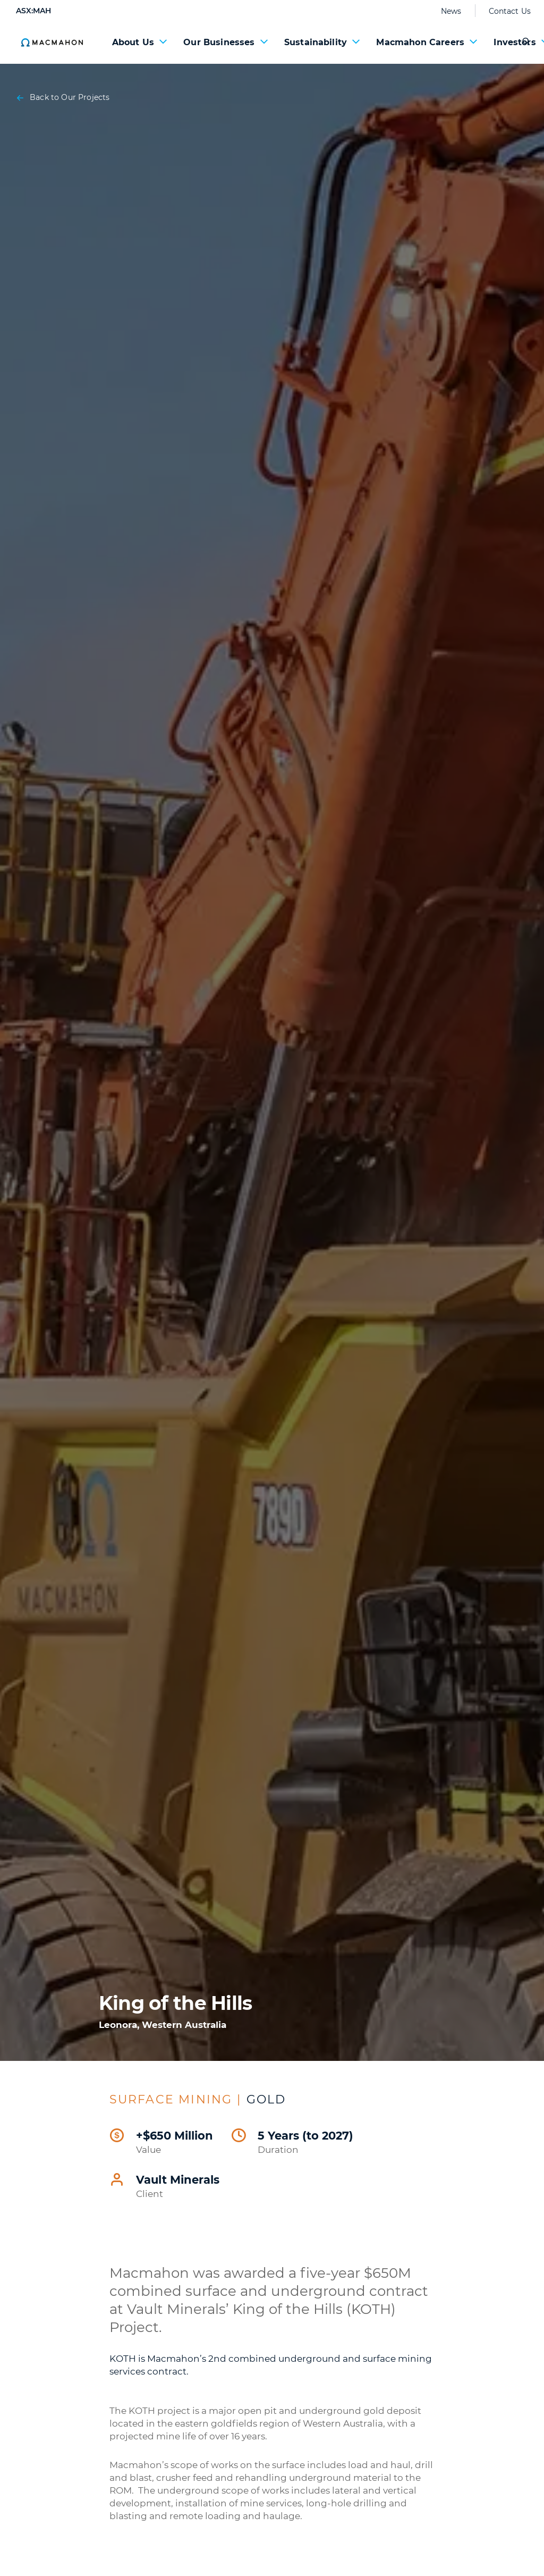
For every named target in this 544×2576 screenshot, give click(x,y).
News (451, 11)
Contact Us (510, 11)
